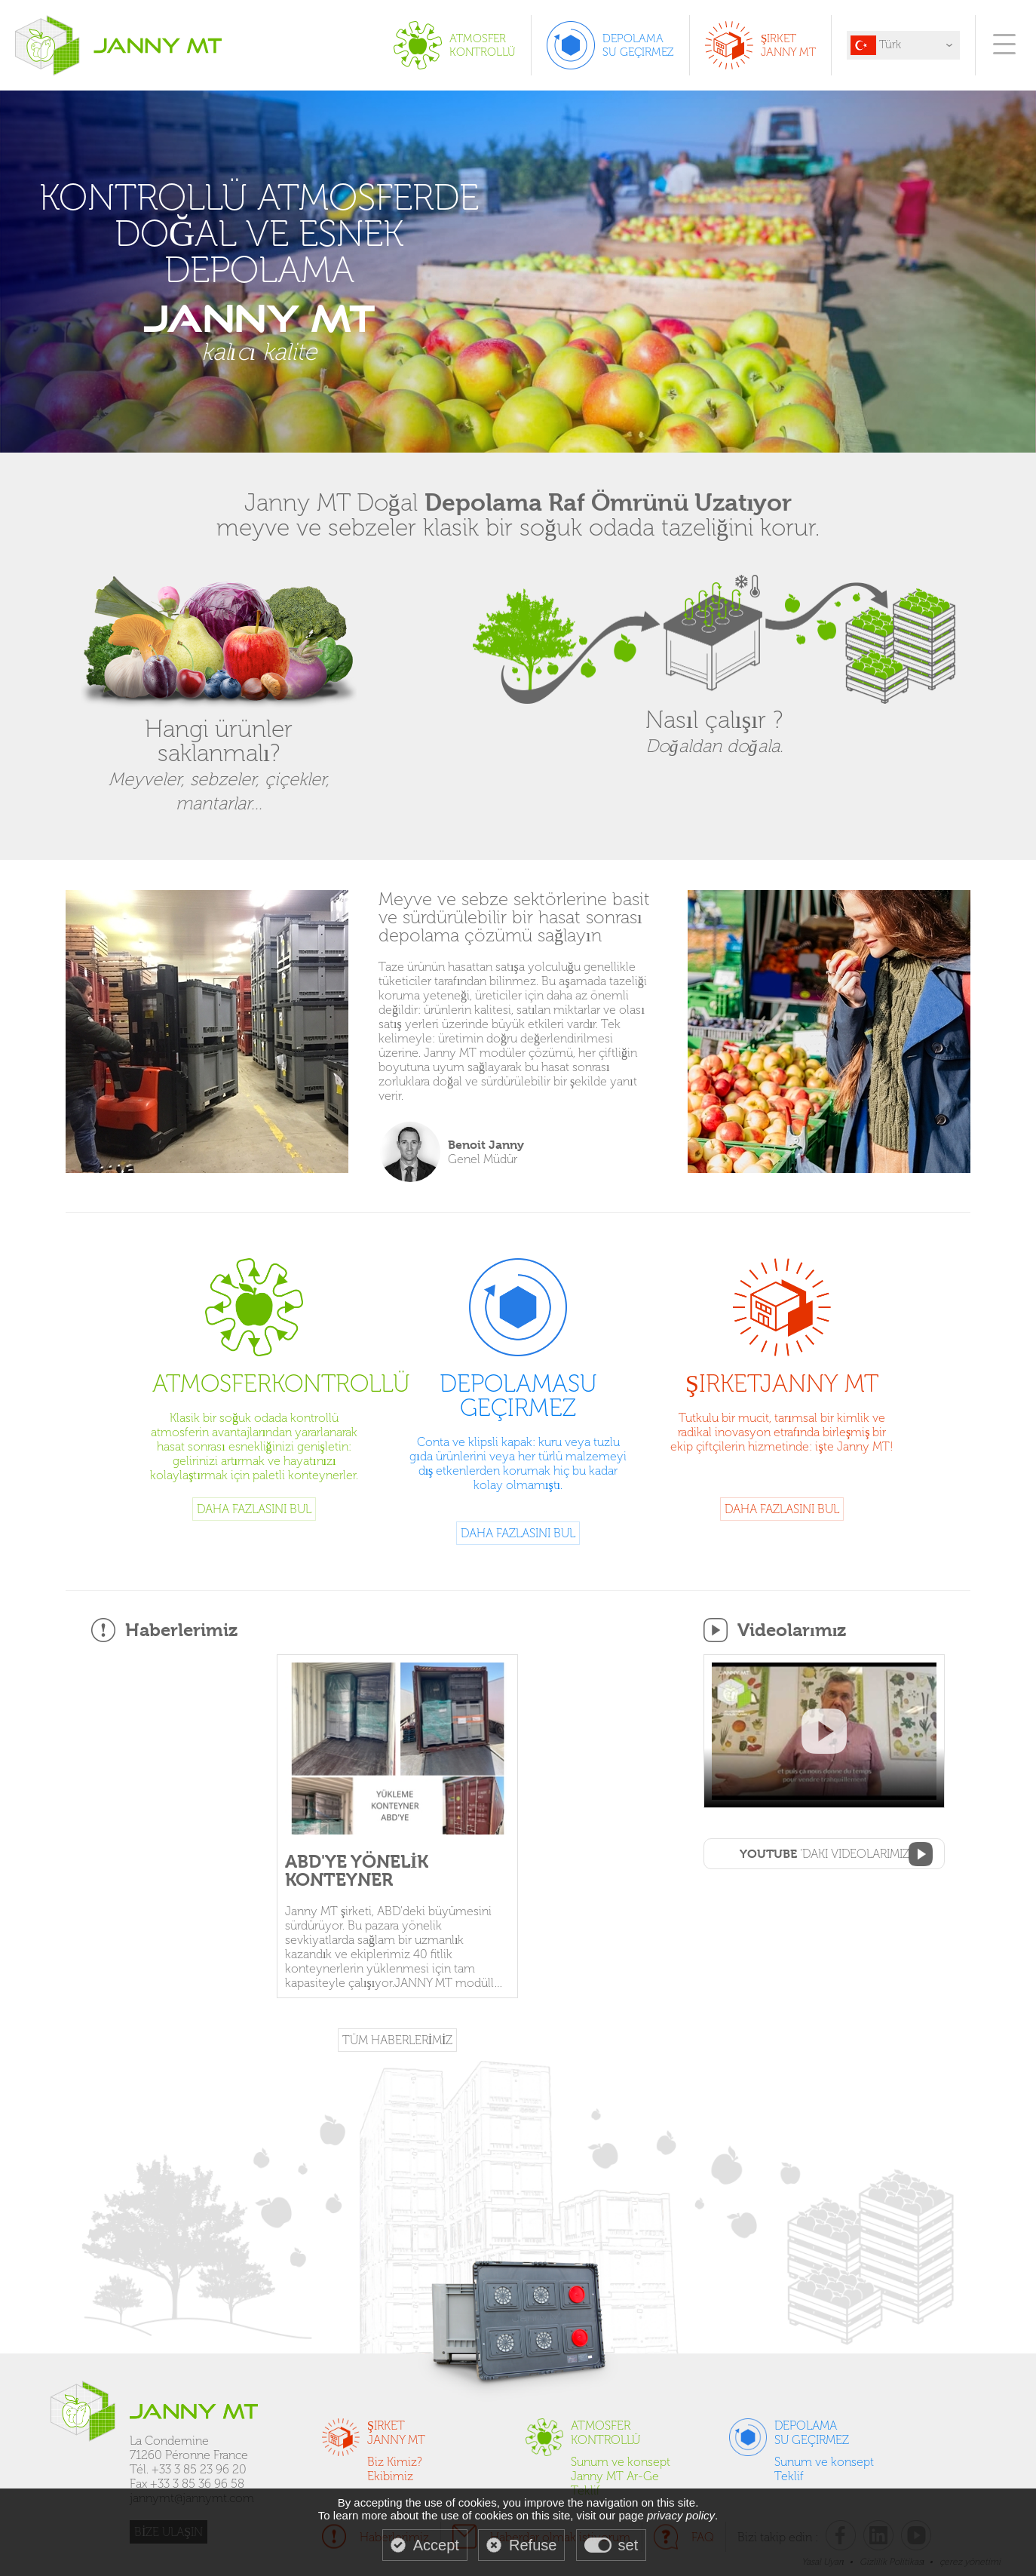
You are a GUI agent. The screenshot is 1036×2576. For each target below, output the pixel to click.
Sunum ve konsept (620, 2462)
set (628, 2545)
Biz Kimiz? (394, 2462)
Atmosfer (254, 1382)
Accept (436, 2545)
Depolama (518, 1394)
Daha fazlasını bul (254, 1509)
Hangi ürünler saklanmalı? (219, 752)
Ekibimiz (390, 2476)
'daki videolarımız (824, 1854)
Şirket (781, 1382)
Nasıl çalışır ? (714, 719)
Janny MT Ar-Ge (615, 2476)
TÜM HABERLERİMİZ (397, 2040)
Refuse (532, 2545)
